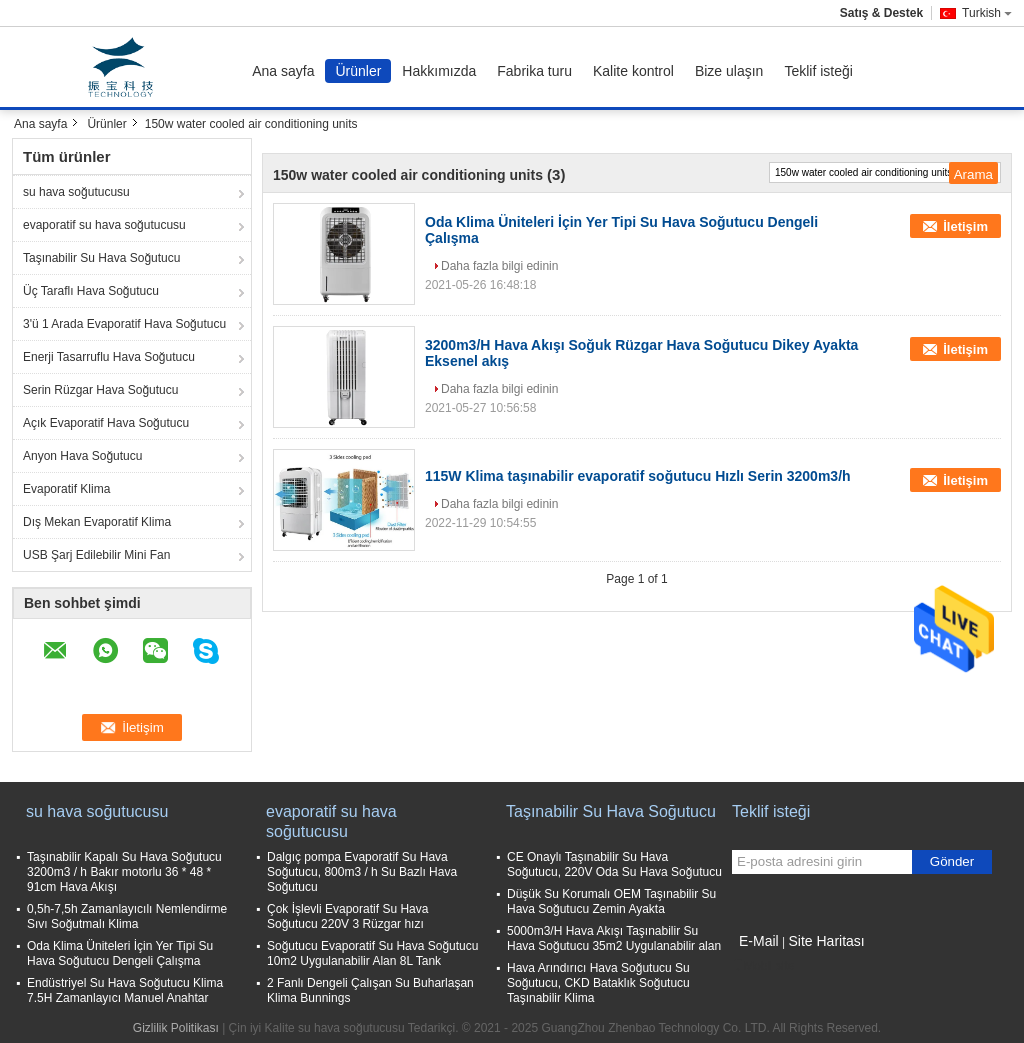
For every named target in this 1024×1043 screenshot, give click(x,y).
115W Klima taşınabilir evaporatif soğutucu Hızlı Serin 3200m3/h (638, 476)
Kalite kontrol (633, 71)
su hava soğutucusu (76, 192)
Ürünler (358, 71)
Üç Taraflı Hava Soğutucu (91, 291)
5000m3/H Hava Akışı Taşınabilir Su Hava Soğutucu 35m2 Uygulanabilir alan (614, 938)
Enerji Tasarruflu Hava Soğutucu (109, 357)
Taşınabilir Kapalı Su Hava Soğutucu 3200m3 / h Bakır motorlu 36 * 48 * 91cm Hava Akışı (124, 872)
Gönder (952, 861)
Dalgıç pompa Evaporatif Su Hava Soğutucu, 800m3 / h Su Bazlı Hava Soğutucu (362, 872)
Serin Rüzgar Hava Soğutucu (100, 390)
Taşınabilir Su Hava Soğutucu (101, 258)
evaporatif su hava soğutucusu (104, 225)
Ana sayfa (283, 71)
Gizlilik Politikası (176, 1028)
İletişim (965, 226)
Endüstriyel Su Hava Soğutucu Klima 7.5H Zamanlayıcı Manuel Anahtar (125, 990)
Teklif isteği (818, 71)
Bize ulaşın (729, 71)
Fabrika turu (534, 71)
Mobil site (763, 966)
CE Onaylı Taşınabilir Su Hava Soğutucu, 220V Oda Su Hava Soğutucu (614, 864)
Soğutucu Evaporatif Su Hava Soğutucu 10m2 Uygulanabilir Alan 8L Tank (372, 953)
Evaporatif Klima (66, 489)
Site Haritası (826, 941)
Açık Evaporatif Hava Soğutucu (106, 423)
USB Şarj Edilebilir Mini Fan (96, 555)
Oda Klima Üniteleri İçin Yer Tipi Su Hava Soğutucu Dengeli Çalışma (120, 953)
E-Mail (759, 941)
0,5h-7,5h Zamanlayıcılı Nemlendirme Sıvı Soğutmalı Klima (127, 916)
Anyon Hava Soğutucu (82, 456)
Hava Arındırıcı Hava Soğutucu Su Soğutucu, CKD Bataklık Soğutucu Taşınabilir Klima (598, 983)
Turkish (987, 13)
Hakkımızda (439, 71)
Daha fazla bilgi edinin (499, 266)
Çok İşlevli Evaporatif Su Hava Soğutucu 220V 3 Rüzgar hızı (347, 916)
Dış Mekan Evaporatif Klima (97, 522)
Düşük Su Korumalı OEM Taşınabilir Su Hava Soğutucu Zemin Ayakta (611, 901)
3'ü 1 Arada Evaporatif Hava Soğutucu (124, 324)
